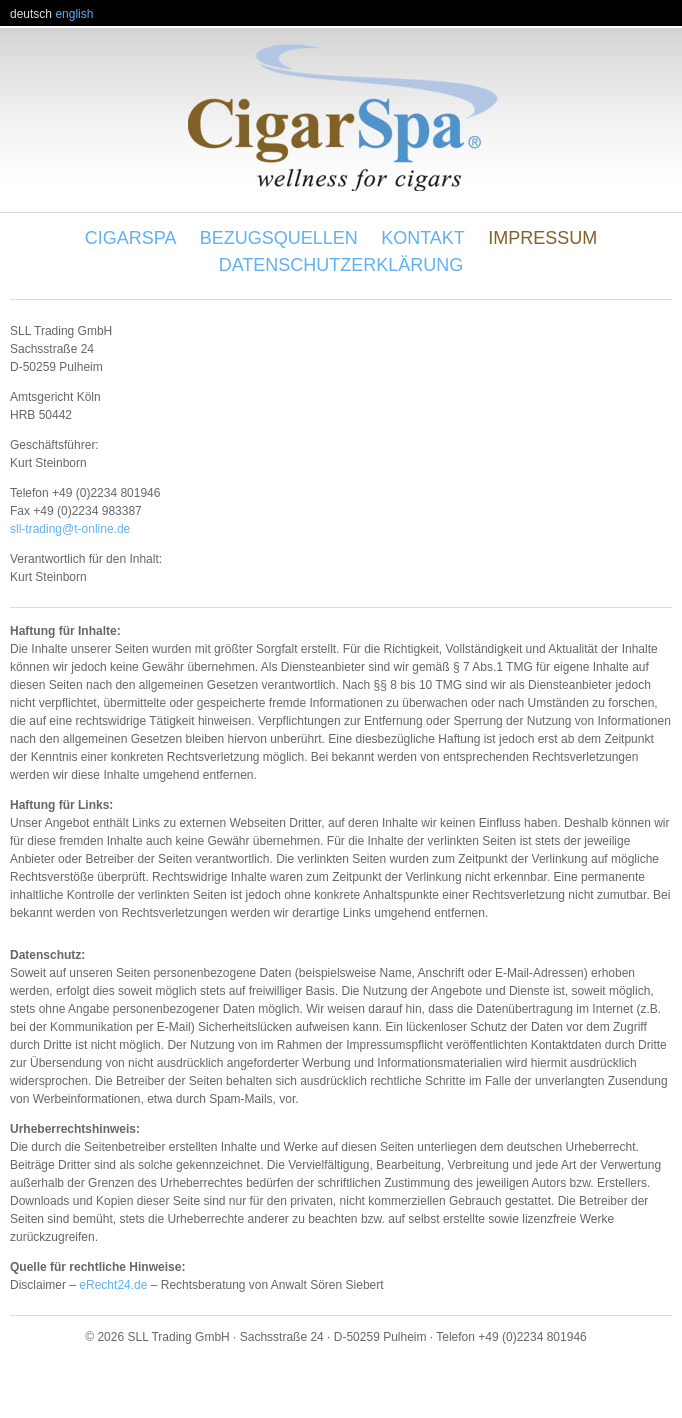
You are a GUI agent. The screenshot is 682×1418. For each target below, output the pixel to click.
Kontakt (423, 238)
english (74, 14)
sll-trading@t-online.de (70, 529)
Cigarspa (131, 238)
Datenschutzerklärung (341, 265)
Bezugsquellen (279, 238)
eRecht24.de (113, 1285)
